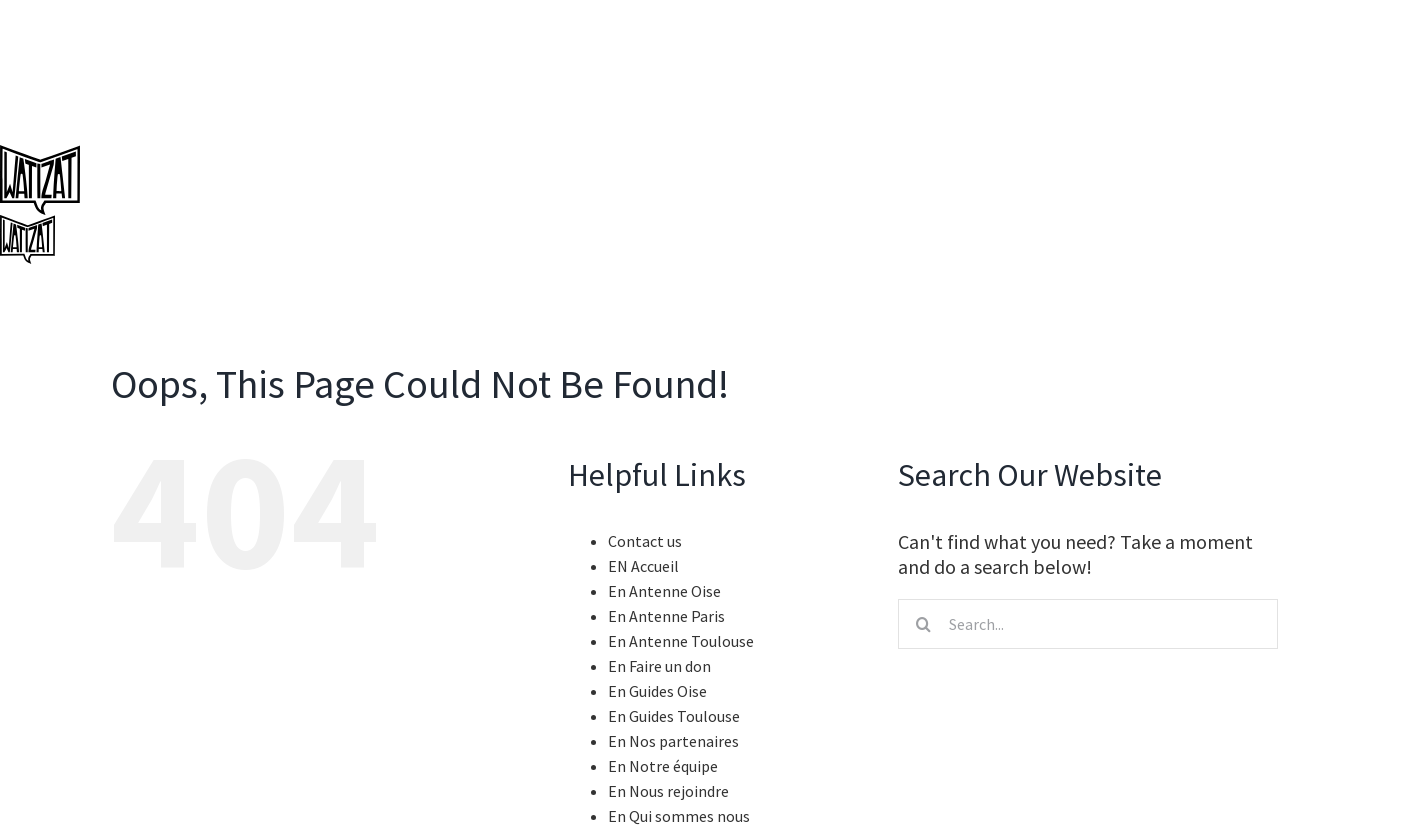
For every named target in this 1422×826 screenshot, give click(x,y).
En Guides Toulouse (674, 716)
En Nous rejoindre (668, 791)
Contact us (645, 541)
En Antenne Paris (666, 616)
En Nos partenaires (673, 741)
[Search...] (1088, 624)
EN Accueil (643, 566)
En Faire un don (659, 666)
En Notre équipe (663, 766)
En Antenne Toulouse (681, 641)
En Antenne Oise (664, 591)
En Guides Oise (657, 691)
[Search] (923, 624)
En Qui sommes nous (679, 816)
